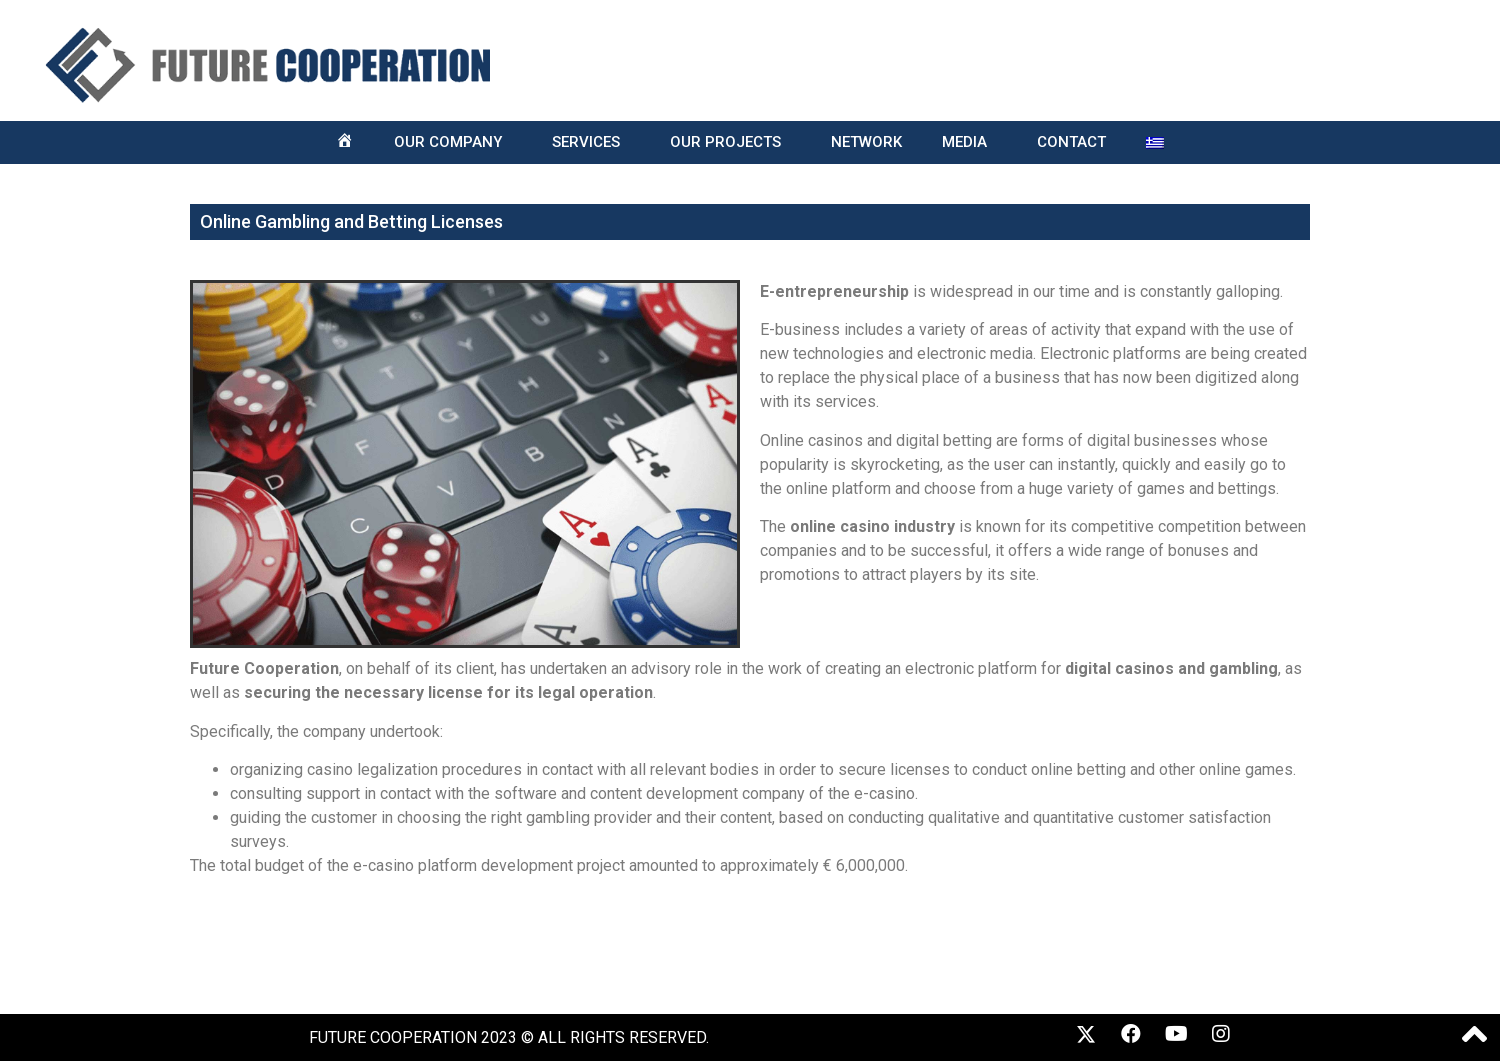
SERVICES (591, 143)
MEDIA (969, 143)
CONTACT (1071, 142)
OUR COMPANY (453, 143)
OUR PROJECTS (730, 143)
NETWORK (866, 142)
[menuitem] (1155, 142)
